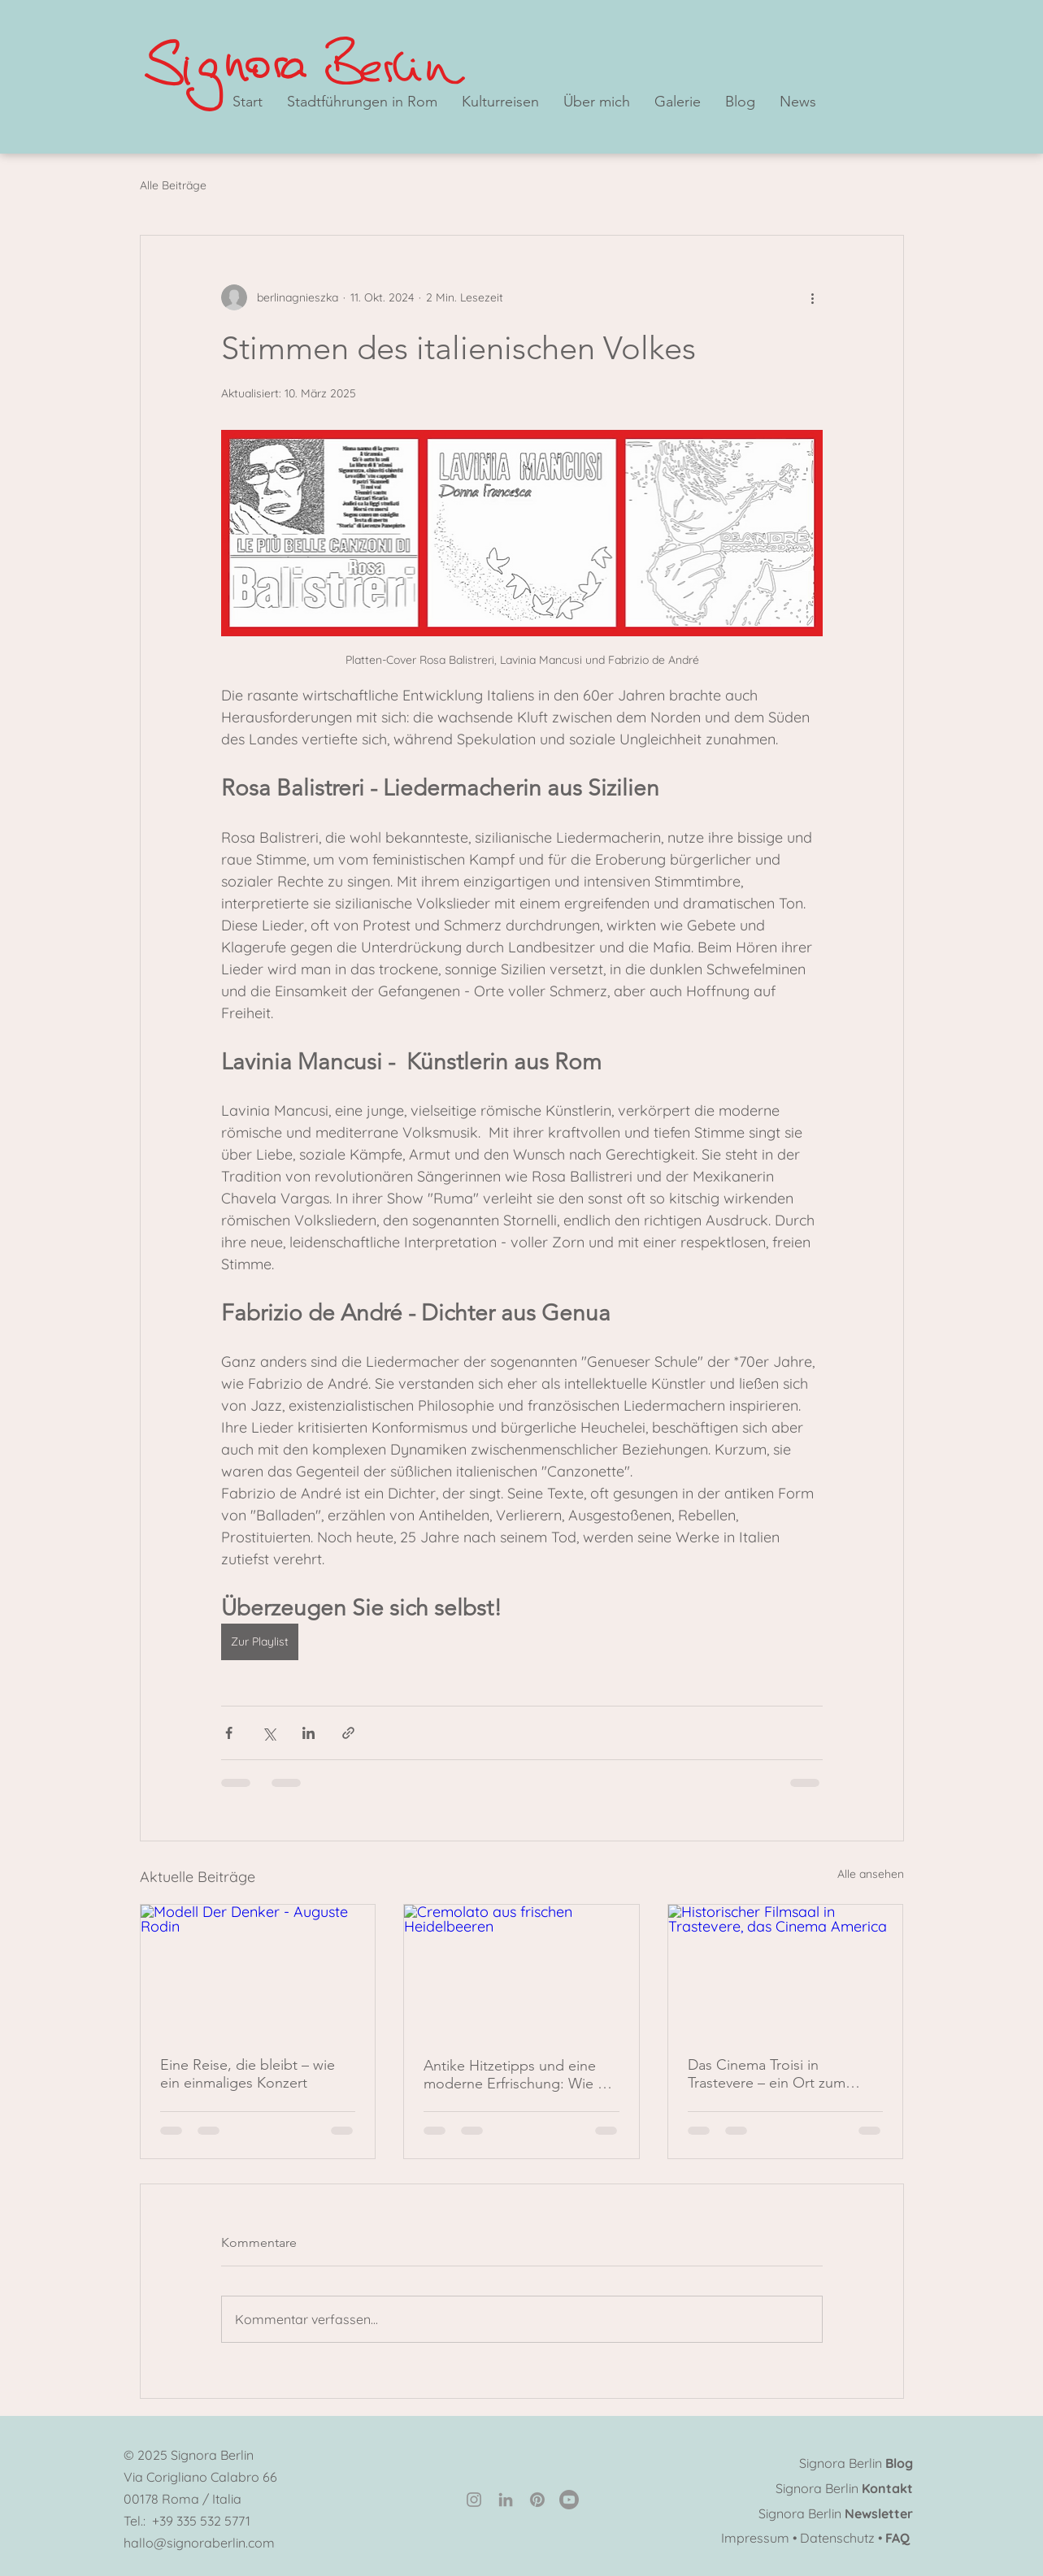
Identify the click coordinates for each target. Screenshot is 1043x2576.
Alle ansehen (870, 1874)
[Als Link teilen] (348, 1733)
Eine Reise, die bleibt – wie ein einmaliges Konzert (247, 2074)
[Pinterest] (537, 2499)
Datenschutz (837, 2538)
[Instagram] (474, 2499)
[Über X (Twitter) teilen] (268, 1733)
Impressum (755, 2538)
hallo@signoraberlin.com (199, 2543)
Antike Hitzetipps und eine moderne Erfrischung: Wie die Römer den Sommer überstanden (521, 2074)
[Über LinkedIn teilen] (308, 1733)
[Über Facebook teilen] (229, 1733)
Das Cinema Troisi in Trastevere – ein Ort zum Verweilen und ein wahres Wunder (770, 2074)
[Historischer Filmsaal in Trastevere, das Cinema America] (785, 1970)
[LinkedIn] (505, 2499)
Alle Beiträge (173, 185)
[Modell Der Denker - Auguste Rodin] (258, 1970)
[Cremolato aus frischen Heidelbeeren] (521, 1970)
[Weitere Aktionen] (813, 297)
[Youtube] (569, 2499)
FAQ (897, 2538)
